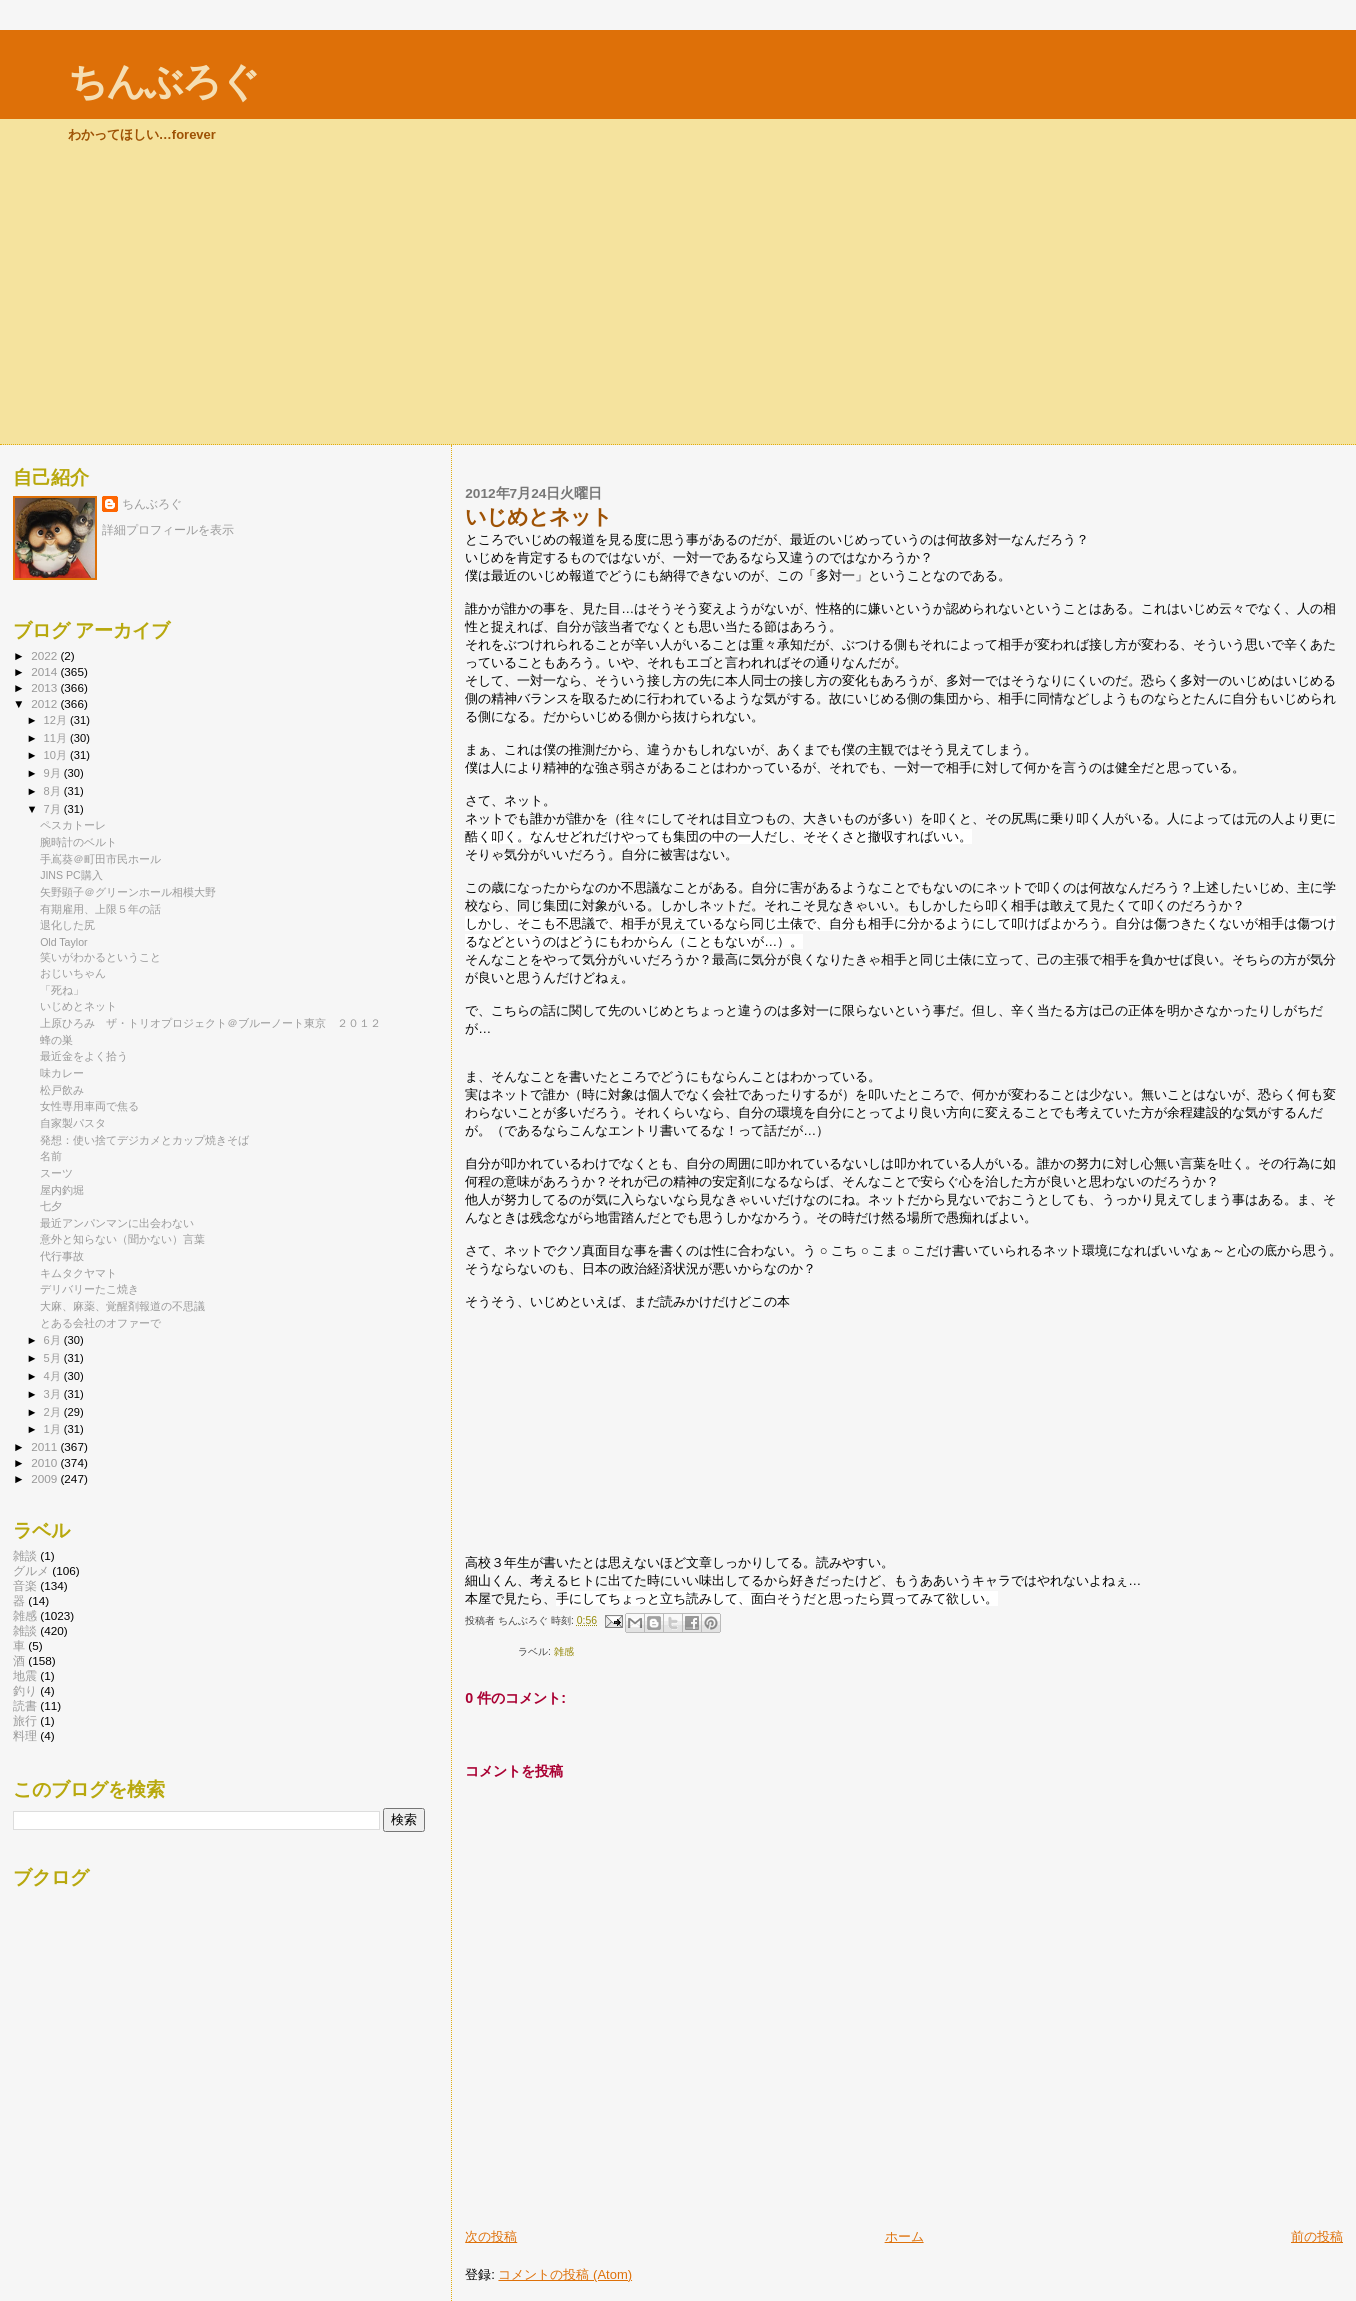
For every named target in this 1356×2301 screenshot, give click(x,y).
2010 (45, 1462)
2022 (45, 655)
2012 (45, 703)
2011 (45, 1446)
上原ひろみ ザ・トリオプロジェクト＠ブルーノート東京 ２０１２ (210, 1023)
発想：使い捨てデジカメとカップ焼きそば (144, 1140)
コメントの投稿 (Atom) (565, 2274)
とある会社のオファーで (100, 1323)
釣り (25, 1690)
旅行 (25, 1720)
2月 (54, 1412)
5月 (54, 1358)
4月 (54, 1376)
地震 (25, 1675)
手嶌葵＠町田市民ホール (100, 859)
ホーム (904, 2236)
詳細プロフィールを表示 (168, 530)
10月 (57, 755)
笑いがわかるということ (100, 957)
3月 (54, 1394)
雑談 (25, 1555)
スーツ (56, 1173)
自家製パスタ (73, 1123)
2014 (45, 671)
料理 (25, 1735)
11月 (57, 738)
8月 (54, 791)
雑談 (25, 1630)
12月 (57, 720)
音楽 (25, 1585)
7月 (54, 809)
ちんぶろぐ (163, 81)
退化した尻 (67, 925)
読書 (25, 1705)
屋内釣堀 (62, 1190)
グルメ (31, 1570)
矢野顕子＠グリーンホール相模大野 (128, 892)
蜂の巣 (56, 1040)
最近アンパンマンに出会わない (117, 1223)
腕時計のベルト (78, 842)
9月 (54, 773)
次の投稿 (491, 2236)
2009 (45, 1478)
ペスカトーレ (73, 825)
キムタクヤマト (78, 1273)
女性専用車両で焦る (89, 1106)
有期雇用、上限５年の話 (100, 909)
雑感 (564, 1651)
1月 (54, 1429)
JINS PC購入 (71, 875)
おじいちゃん (73, 973)
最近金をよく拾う (84, 1056)
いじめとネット (78, 1006)
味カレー (62, 1073)
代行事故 (62, 1256)
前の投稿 (1317, 2236)
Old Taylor (63, 942)
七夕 (51, 1206)
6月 (54, 1340)
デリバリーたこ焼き (89, 1289)
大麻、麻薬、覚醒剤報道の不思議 (122, 1306)
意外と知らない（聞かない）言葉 (122, 1239)
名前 (51, 1156)
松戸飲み (62, 1090)
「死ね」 (62, 990)
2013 (45, 687)
